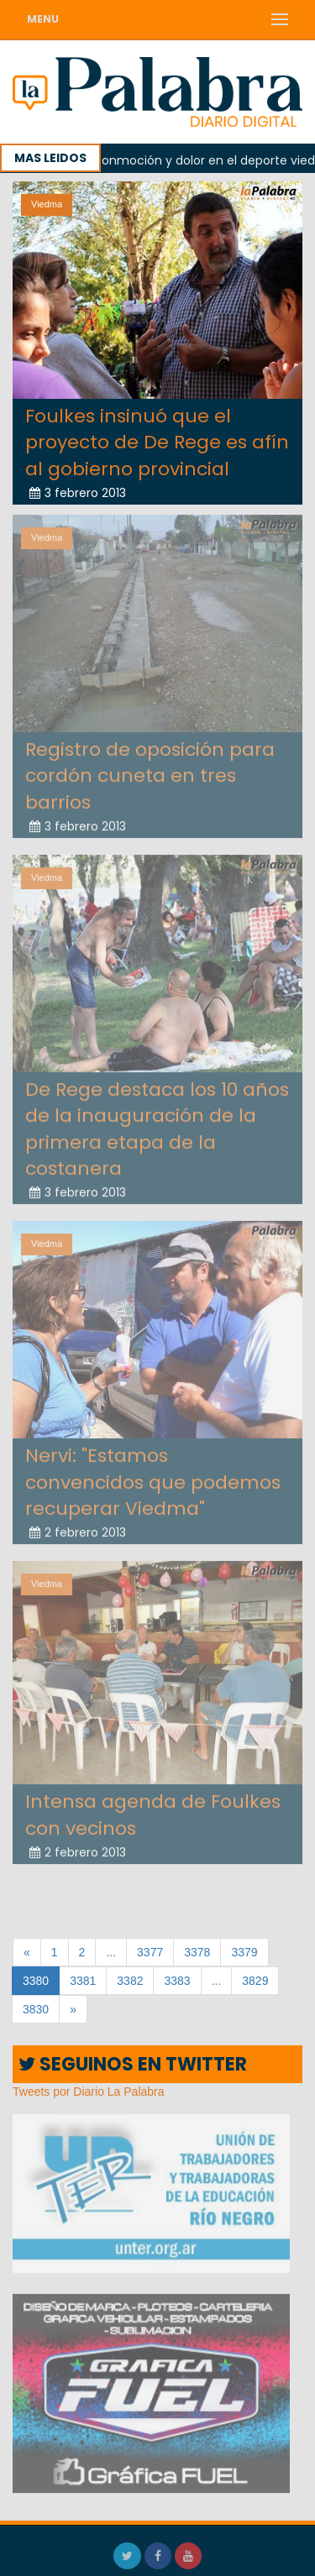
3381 (83, 1980)
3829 (255, 1980)
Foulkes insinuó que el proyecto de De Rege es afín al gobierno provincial (157, 442)
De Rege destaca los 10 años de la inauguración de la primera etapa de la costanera (157, 1121)
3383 (177, 1980)
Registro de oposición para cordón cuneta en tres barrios (150, 768)
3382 (130, 1980)
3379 (244, 1952)
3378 (197, 1952)
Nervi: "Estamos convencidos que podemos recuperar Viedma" (153, 1475)
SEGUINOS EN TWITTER (132, 2064)
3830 (36, 2009)
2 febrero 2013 (77, 1525)
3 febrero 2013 (77, 492)
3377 (150, 1952)
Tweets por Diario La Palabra (89, 2091)
